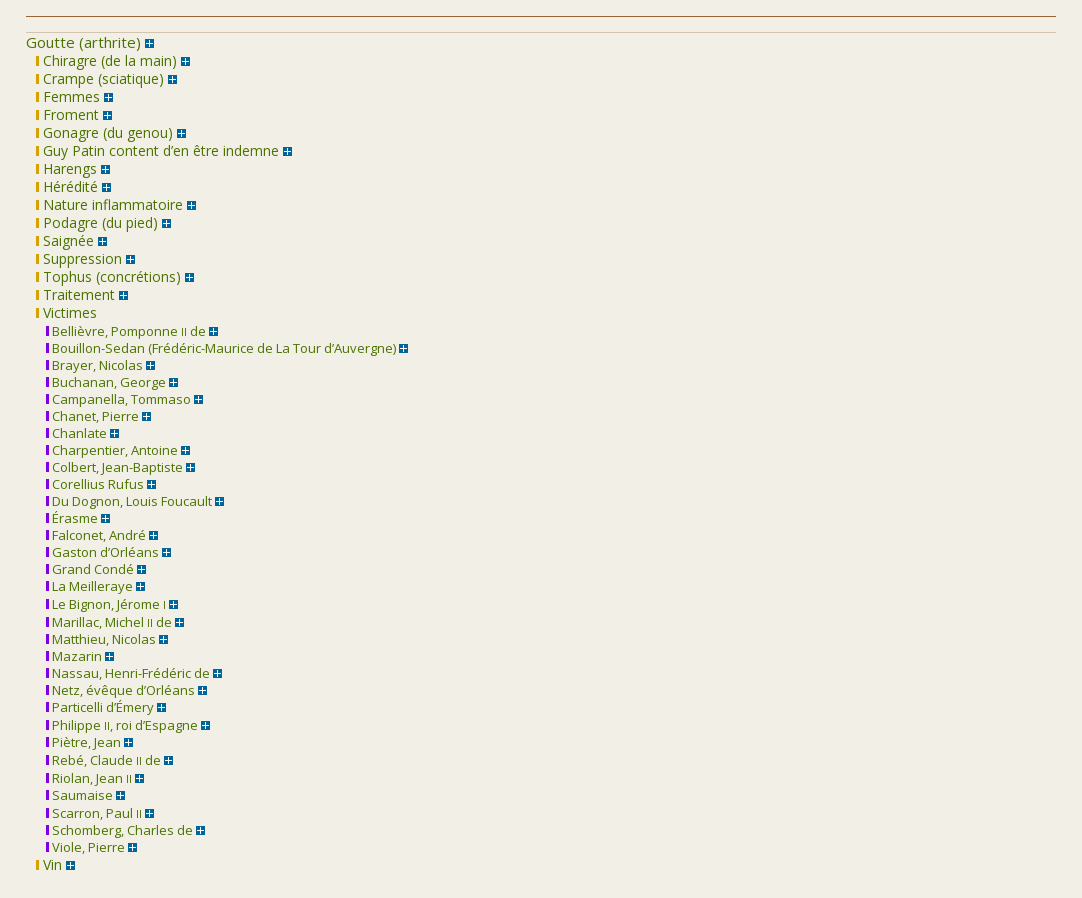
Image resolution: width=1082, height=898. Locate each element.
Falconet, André (96, 535)
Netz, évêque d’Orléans (120, 690)
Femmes (68, 96)
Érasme (72, 518)
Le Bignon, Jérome (106, 604)
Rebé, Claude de (103, 760)
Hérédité (67, 186)
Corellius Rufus (95, 484)
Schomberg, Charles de (119, 830)
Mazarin (74, 656)
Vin (49, 864)
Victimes (66, 312)
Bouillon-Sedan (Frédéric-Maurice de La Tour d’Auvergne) (221, 348)
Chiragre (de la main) (106, 60)
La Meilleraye (89, 586)
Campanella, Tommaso (118, 399)
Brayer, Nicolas (94, 365)
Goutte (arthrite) (83, 42)
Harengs (66, 168)
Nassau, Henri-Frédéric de (128, 673)
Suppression (79, 258)
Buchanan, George (106, 382)
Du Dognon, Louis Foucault (129, 501)
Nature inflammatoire (109, 204)
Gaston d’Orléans (102, 552)
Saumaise (79, 795)
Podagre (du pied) (97, 222)
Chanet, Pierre (92, 416)
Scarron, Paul (94, 813)
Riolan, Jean (89, 778)
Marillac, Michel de (109, 622)
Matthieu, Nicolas (101, 639)
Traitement (75, 294)
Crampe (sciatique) (100, 78)
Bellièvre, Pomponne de (126, 331)
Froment (67, 114)
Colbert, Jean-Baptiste (114, 467)
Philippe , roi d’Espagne (122, 725)
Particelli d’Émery (100, 707)
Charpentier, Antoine (112, 450)
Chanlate (76, 433)
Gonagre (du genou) (104, 132)
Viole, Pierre (85, 847)
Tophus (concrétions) (108, 276)
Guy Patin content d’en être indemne (157, 150)
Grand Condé (90, 569)
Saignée (65, 240)
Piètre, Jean (83, 742)
